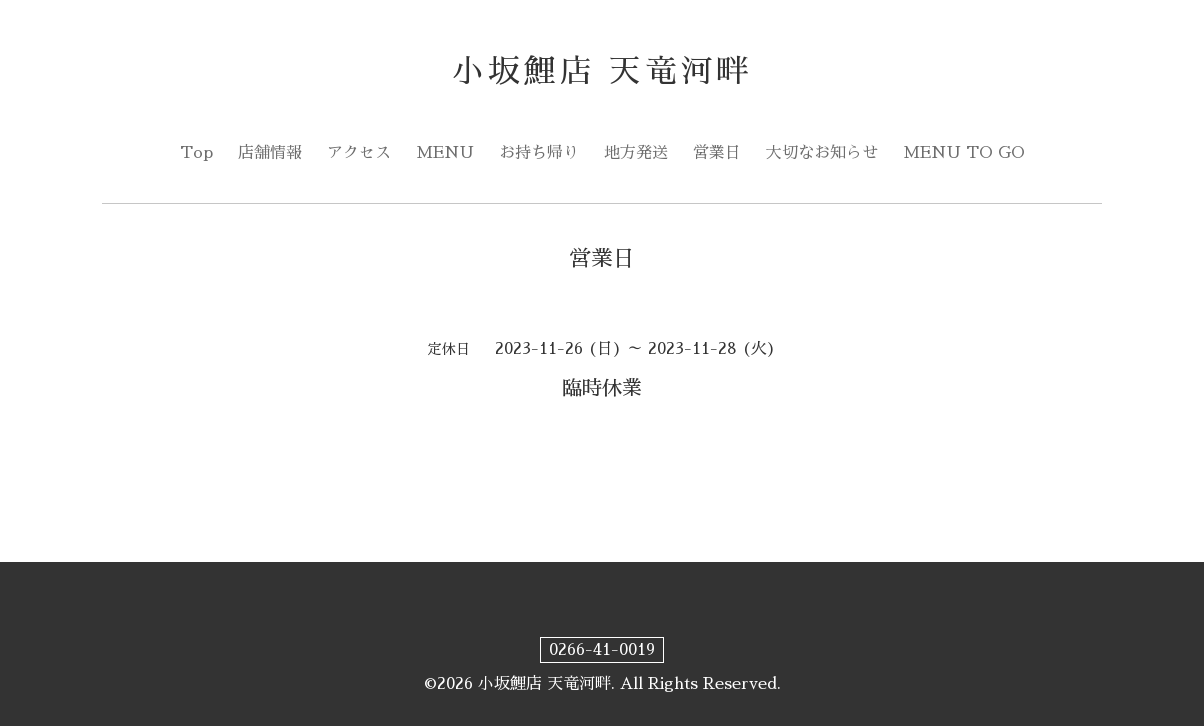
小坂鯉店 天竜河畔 (602, 71)
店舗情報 (270, 153)
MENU (445, 153)
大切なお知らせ (822, 153)
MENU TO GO (964, 153)
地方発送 (636, 153)
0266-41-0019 (602, 650)
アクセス (359, 153)
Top (196, 153)
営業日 (717, 153)
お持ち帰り (539, 153)
